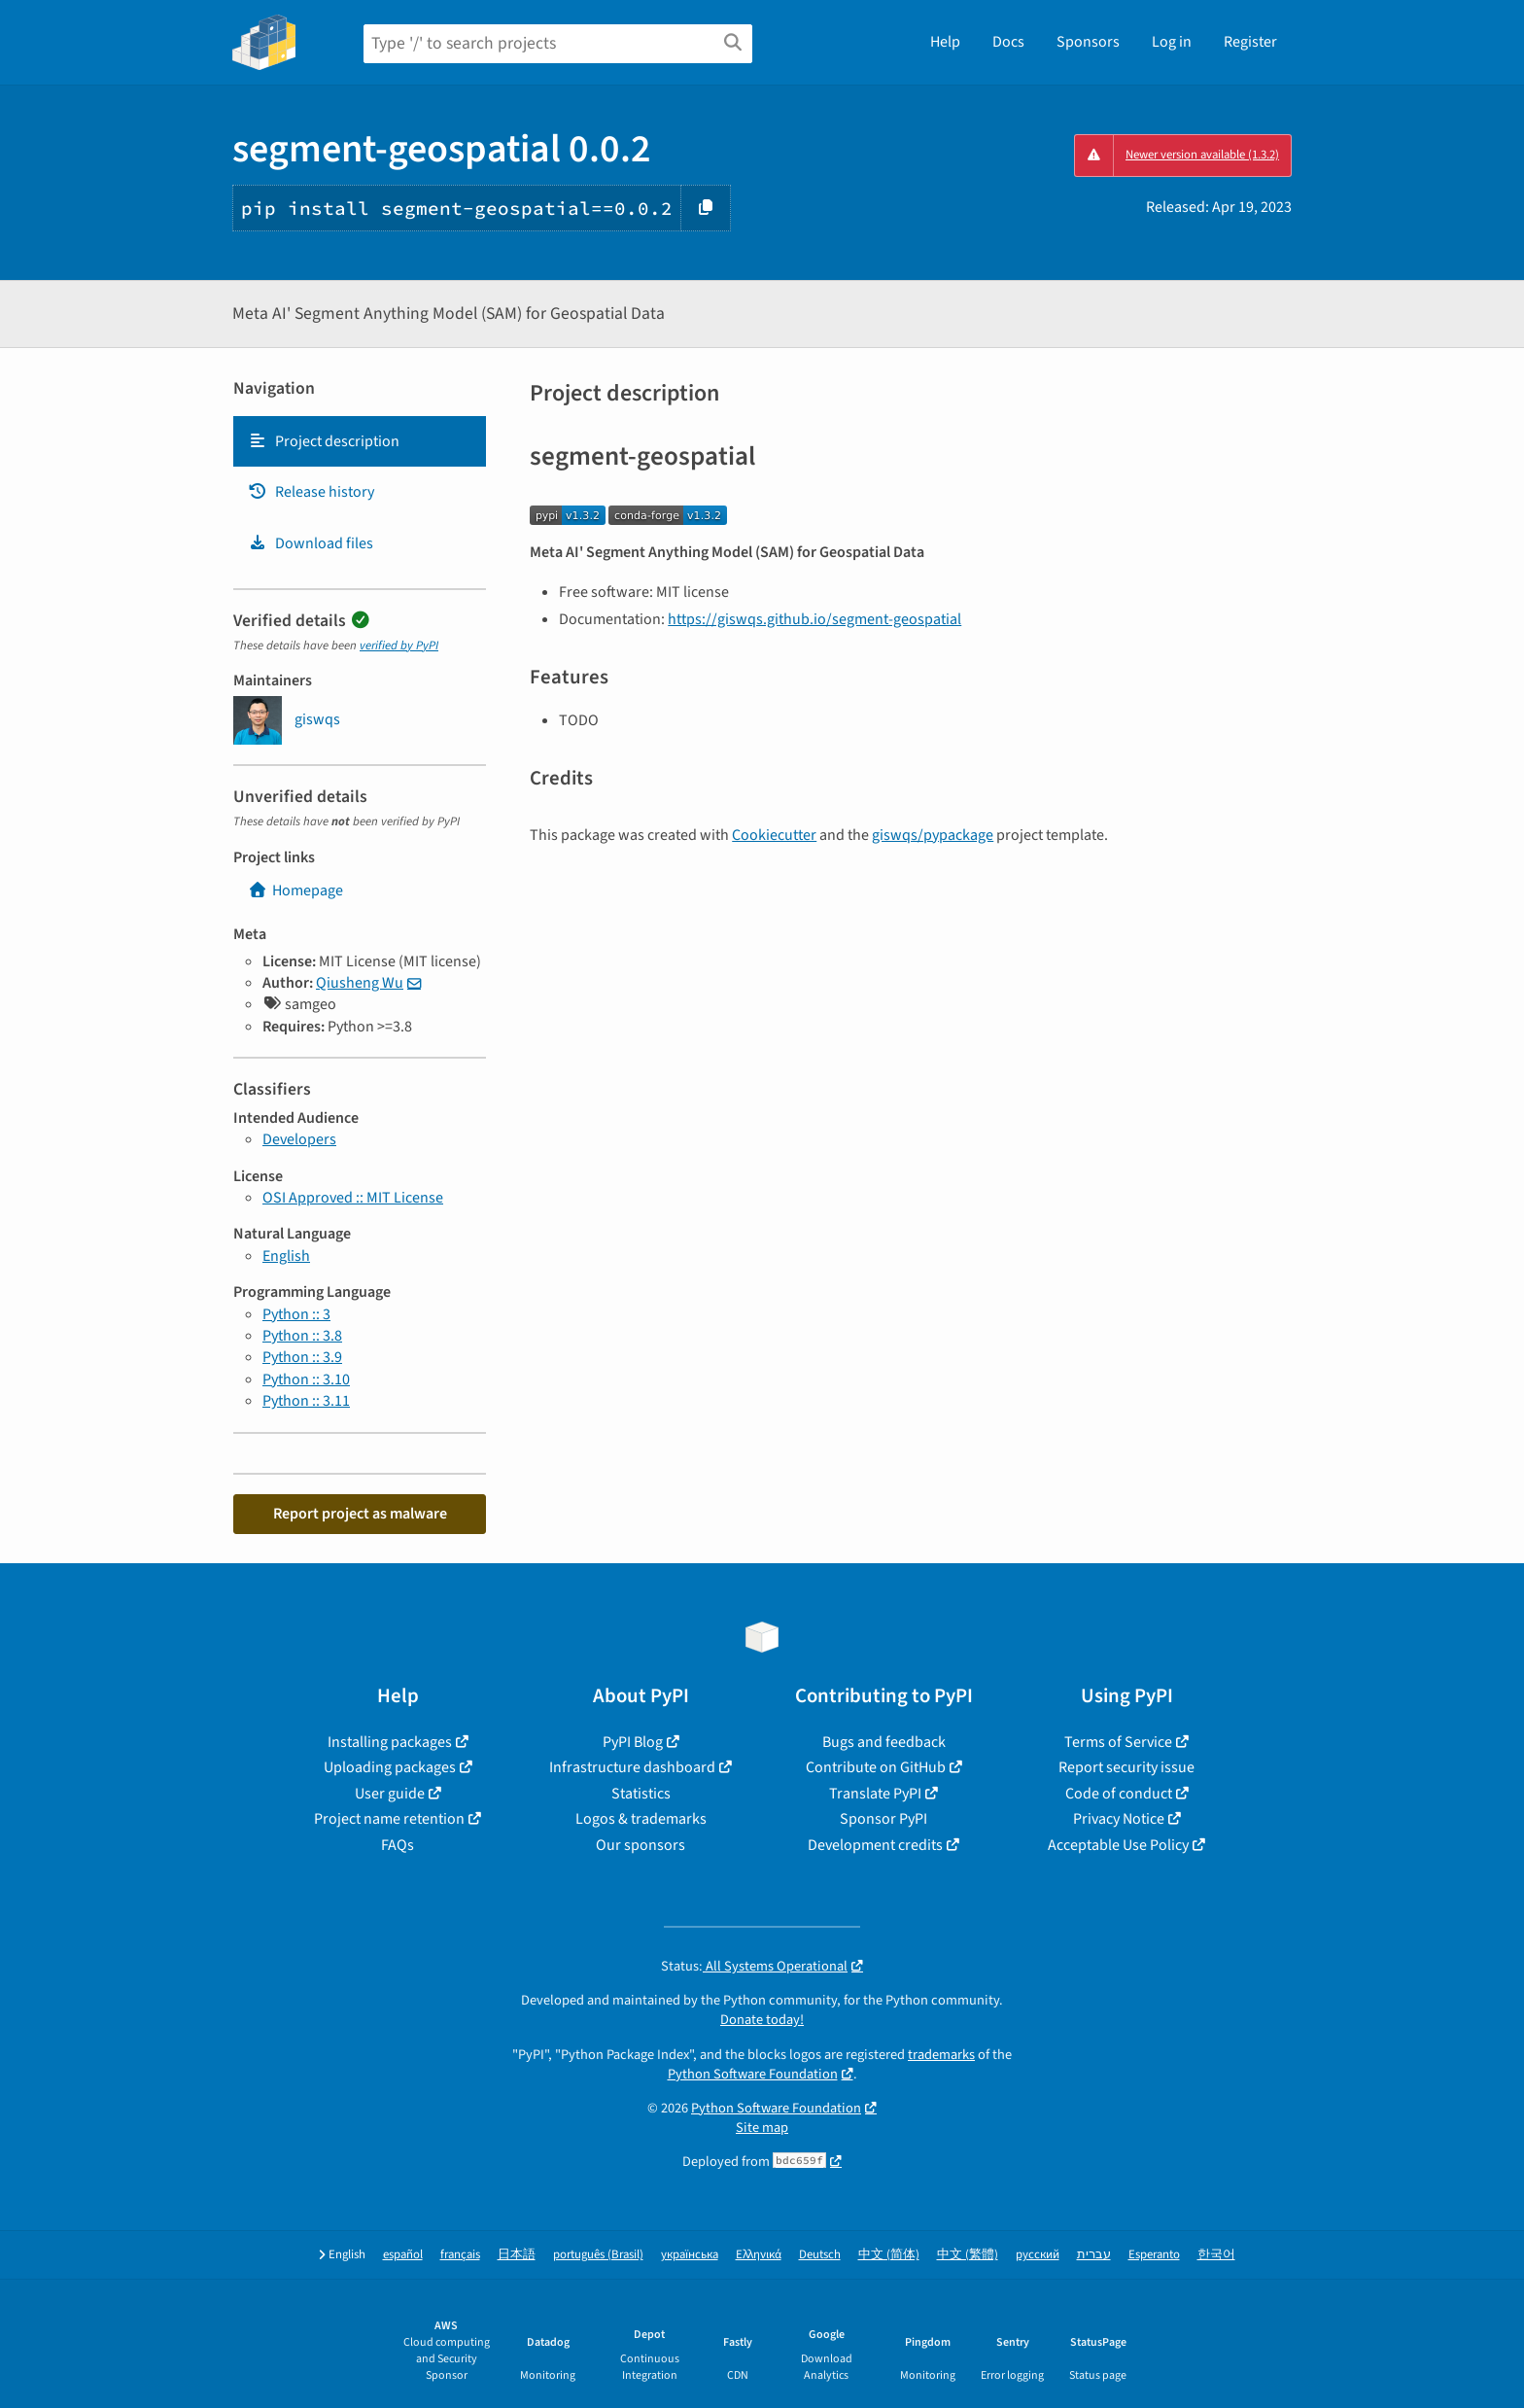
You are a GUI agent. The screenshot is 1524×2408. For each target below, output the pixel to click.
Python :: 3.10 (306, 1379)
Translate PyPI (875, 1793)
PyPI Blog (633, 1742)
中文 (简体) (888, 2255)
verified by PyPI (399, 645)
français (460, 2255)
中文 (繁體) (967, 2255)
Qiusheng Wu (359, 983)
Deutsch (820, 2255)
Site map (762, 2127)
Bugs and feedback (884, 1742)
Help (945, 41)
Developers (299, 1139)
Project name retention (389, 1819)
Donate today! (762, 2019)
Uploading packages (390, 1767)
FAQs (397, 1845)
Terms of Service (1118, 1742)
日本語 (517, 2255)
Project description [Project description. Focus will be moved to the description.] (323, 441)
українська (689, 2255)
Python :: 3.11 (306, 1401)
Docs (1008, 41)
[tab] (359, 441)
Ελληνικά (758, 2255)
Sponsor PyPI (883, 1819)
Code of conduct (1118, 1793)
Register (1250, 41)
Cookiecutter (774, 835)
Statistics (641, 1793)
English (286, 1256)
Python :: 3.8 (302, 1335)
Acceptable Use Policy (1118, 1845)
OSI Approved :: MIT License (352, 1197)
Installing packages (390, 1742)
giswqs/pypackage (932, 835)
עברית (1094, 2255)
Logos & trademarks (641, 1819)
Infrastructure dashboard (632, 1767)
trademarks (941, 2054)
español (403, 2255)
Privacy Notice (1118, 1819)
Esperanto (1154, 2255)
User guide (390, 1793)
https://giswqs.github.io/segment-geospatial (814, 619)
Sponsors (1088, 41)
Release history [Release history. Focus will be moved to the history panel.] (311, 492)
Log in (1172, 41)
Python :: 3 (296, 1314)
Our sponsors (640, 1845)
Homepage (295, 890)
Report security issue (1126, 1767)
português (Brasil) (598, 2255)
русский (1037, 2255)
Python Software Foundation (753, 2074)
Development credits (875, 1845)
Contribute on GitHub (876, 1767)
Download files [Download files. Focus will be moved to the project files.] (310, 543)
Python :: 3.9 (302, 1357)
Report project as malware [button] (360, 1513)
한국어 (1216, 2255)
